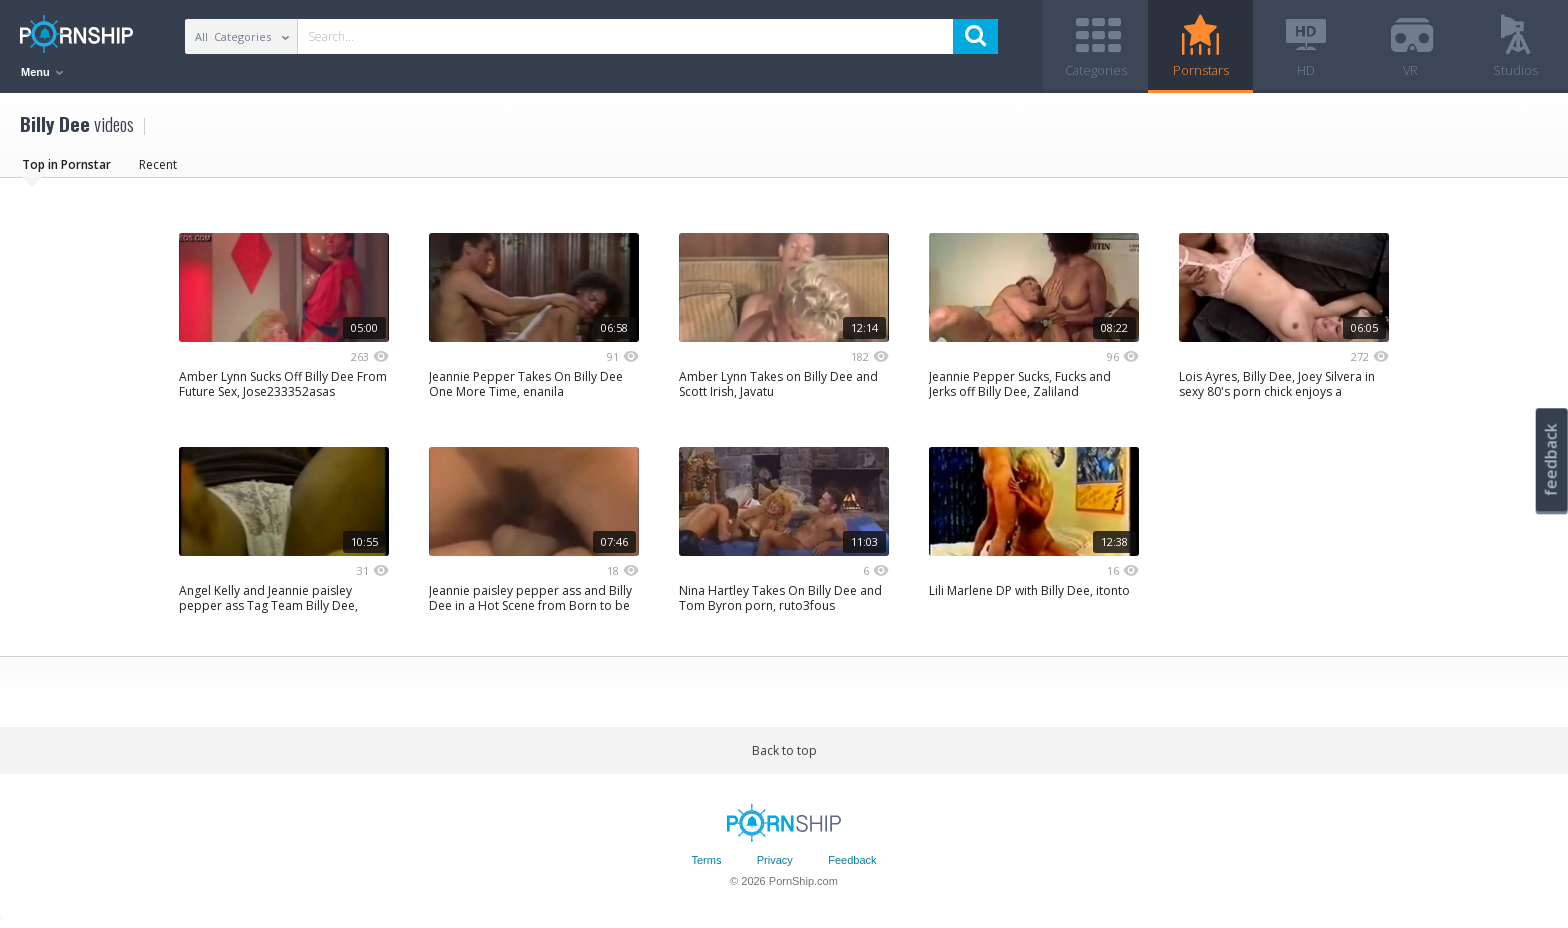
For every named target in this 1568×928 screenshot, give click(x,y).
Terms (706, 861)
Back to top (784, 750)
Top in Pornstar (66, 164)
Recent (158, 164)
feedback (1551, 459)
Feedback (852, 861)
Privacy (775, 861)
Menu (42, 72)
